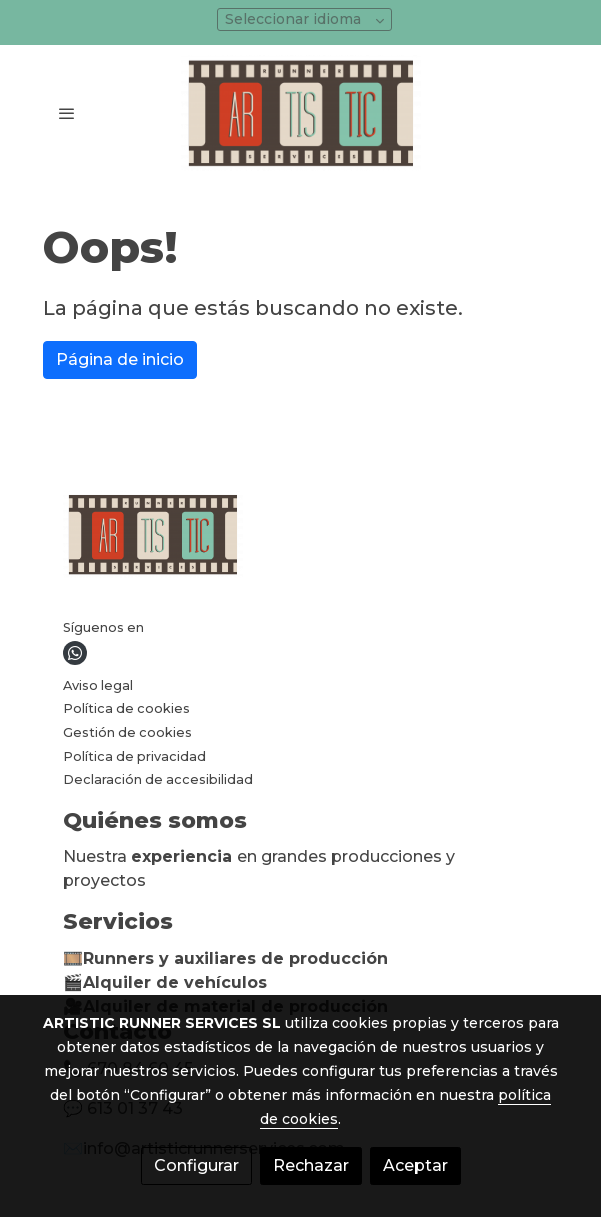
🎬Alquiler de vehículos (165, 982)
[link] (301, 113)
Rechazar (311, 1165)
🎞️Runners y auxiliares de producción (225, 958)
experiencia (184, 856)
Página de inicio (120, 359)
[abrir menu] (67, 113)
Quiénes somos (155, 820)
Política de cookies (126, 708)
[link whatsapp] (75, 653)
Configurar (196, 1165)
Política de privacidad (134, 756)
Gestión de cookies (127, 732)
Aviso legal (98, 685)
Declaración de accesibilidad (158, 779)
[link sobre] (301, 538)
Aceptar (415, 1165)
